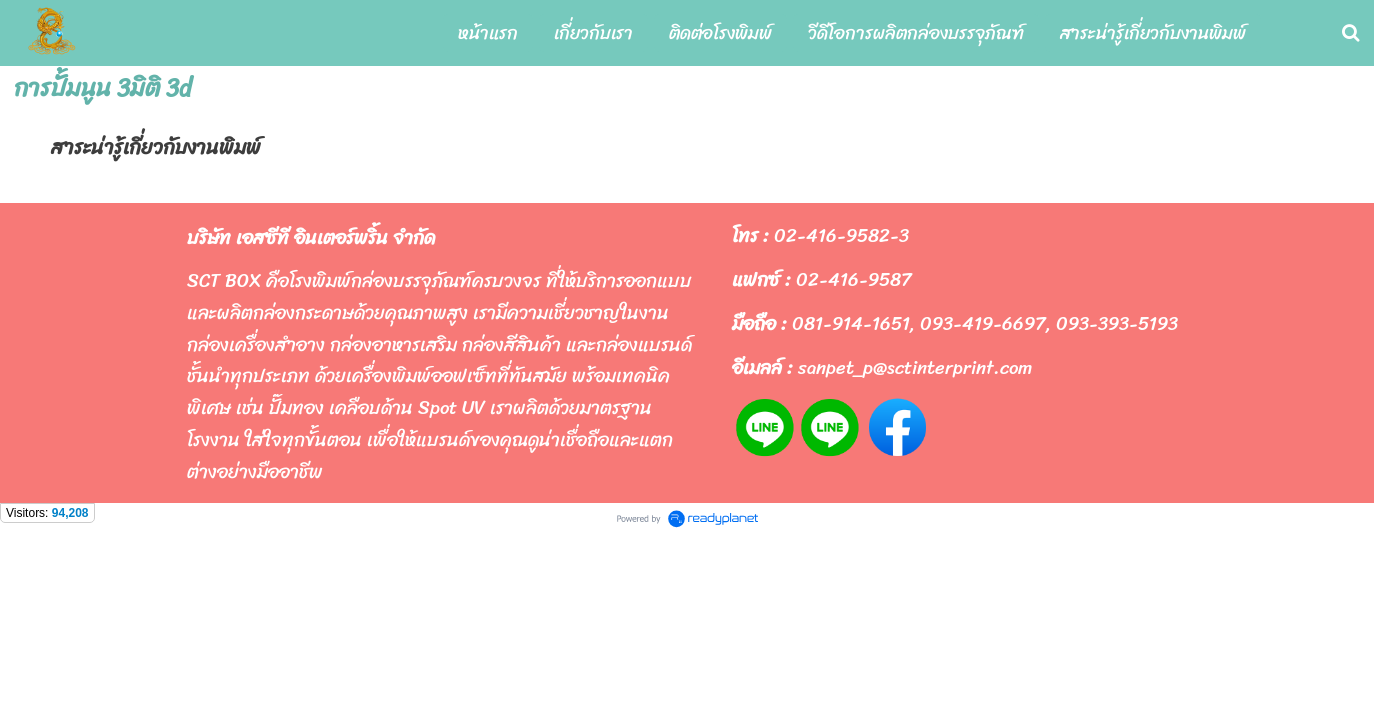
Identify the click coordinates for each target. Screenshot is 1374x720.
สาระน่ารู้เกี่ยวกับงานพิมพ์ (156, 147)
